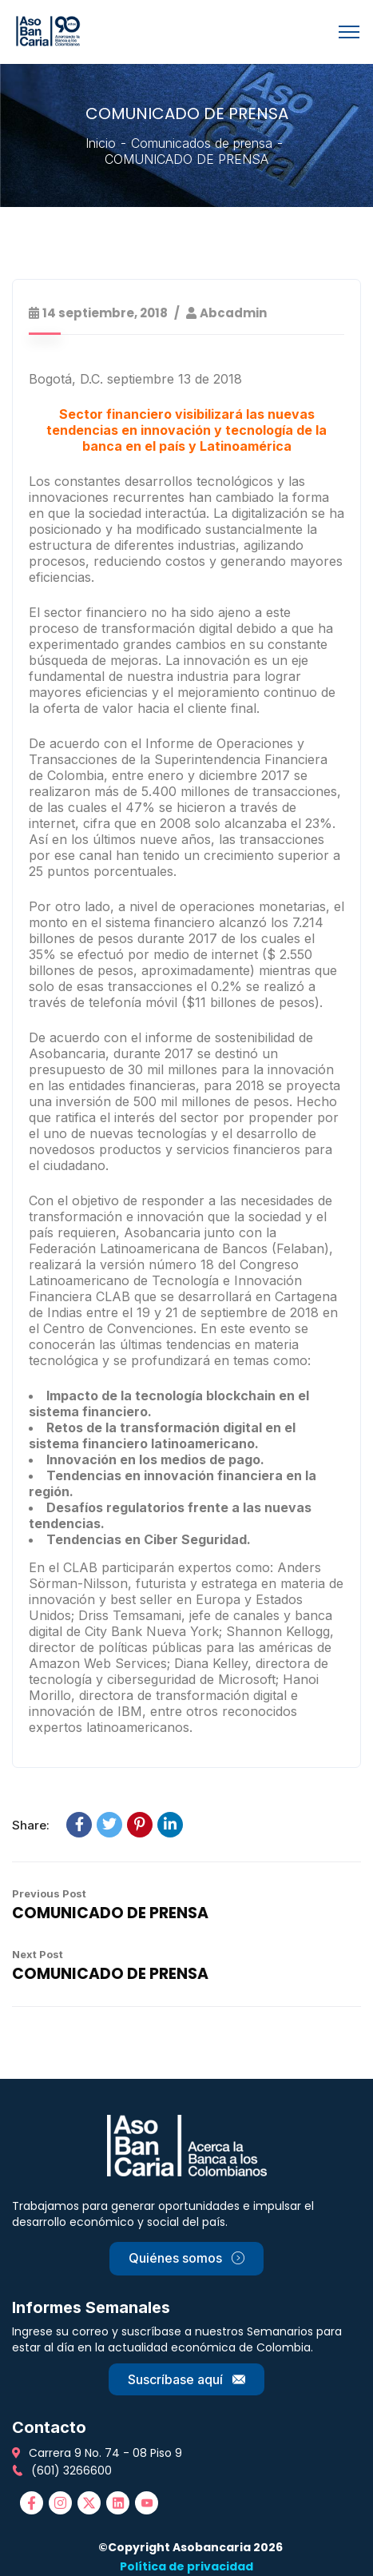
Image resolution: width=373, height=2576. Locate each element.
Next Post (37, 1954)
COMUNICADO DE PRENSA (110, 1913)
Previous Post (49, 1893)
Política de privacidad (186, 2566)
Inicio (100, 143)
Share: (31, 1825)
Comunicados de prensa (201, 143)
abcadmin (233, 313)
